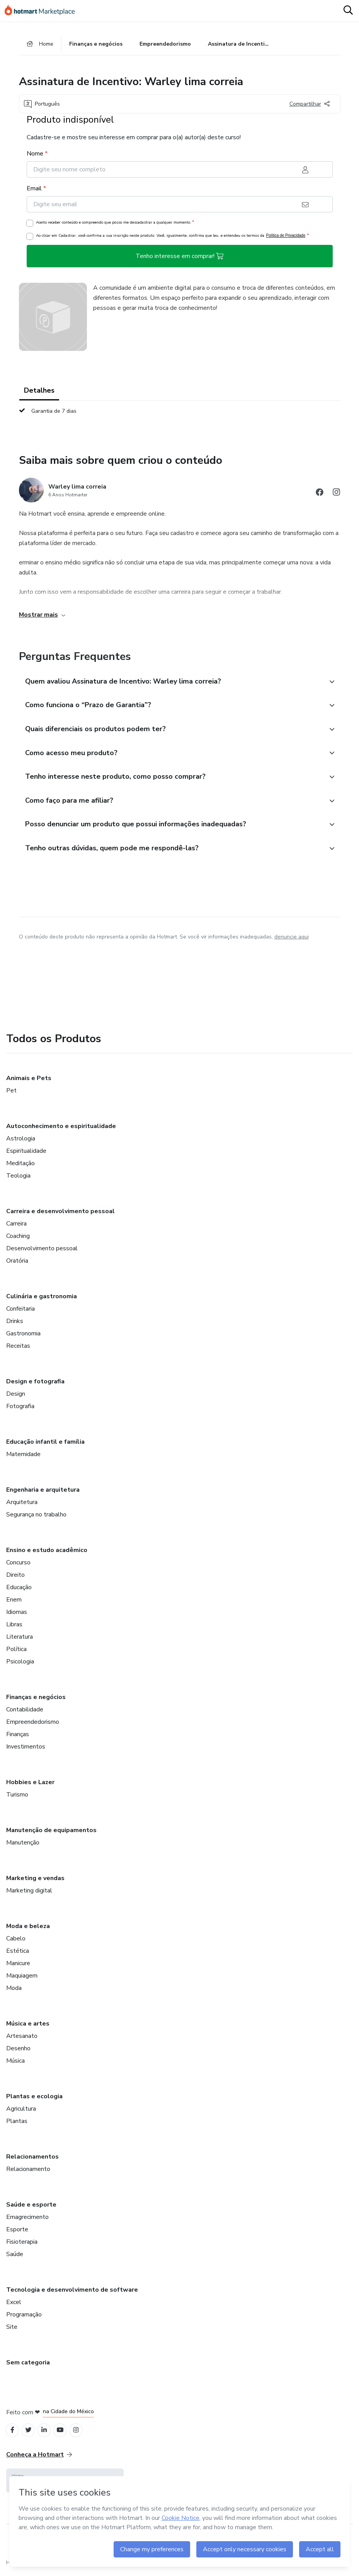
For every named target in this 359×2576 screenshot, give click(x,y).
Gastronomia (23, 1338)
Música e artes (27, 2028)
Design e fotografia (35, 1386)
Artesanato (21, 2040)
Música (15, 2065)
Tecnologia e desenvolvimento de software (72, 2294)
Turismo (17, 1799)
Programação (24, 2319)
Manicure (18, 1968)
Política (16, 1654)
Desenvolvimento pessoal (42, 1253)
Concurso (18, 1567)
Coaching (18, 1240)
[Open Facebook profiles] (13, 2435)
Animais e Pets (28, 1083)
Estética (17, 1955)
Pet (11, 1095)
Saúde (14, 2259)
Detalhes (39, 391)
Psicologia (20, 1666)
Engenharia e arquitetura (43, 1494)
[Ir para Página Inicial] (43, 11)
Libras (14, 1629)
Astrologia (20, 1143)
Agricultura (21, 2113)
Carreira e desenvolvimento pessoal (60, 1216)
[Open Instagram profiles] (81, 2435)
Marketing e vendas (35, 1883)
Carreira (16, 1228)
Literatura (19, 1641)
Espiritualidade (26, 1155)
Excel (13, 2307)
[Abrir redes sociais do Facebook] (319, 494)
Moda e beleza (28, 1930)
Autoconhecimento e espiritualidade (61, 1130)
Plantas (16, 2125)
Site (11, 2331)
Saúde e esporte (31, 2209)
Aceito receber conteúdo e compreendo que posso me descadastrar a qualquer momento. (115, 223)
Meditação (20, 1168)
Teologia (18, 1180)
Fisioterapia (21, 2246)
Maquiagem (21, 1980)
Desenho (18, 2053)
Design (15, 1398)
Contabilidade (24, 1714)
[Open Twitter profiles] (30, 2435)
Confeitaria (20, 1313)
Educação (19, 1592)
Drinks (14, 1325)
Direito (15, 1579)
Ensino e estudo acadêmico (46, 1554)
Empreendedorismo (32, 1726)
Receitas (18, 1350)
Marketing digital (29, 1895)
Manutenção (22, 1847)
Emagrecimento (27, 2221)
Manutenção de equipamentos (51, 1835)
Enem (14, 1604)
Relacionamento (28, 2173)
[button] (171, 683)
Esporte (17, 2234)
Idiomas (16, 1616)
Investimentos (25, 1751)
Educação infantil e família (45, 1446)
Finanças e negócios (36, 1701)
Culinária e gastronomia (41, 1301)
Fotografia (20, 1411)
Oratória (17, 1265)
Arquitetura (21, 1507)
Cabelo (16, 1943)
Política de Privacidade (286, 236)
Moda (14, 1992)
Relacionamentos (32, 2161)
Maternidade (23, 1459)
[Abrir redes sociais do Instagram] (336, 494)
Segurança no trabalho (36, 1519)
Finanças (17, 1739)
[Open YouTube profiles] (64, 2435)
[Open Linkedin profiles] (47, 2435)
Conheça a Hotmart (39, 2460)
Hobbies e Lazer (30, 1787)
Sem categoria (28, 2367)
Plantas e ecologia (34, 2101)
